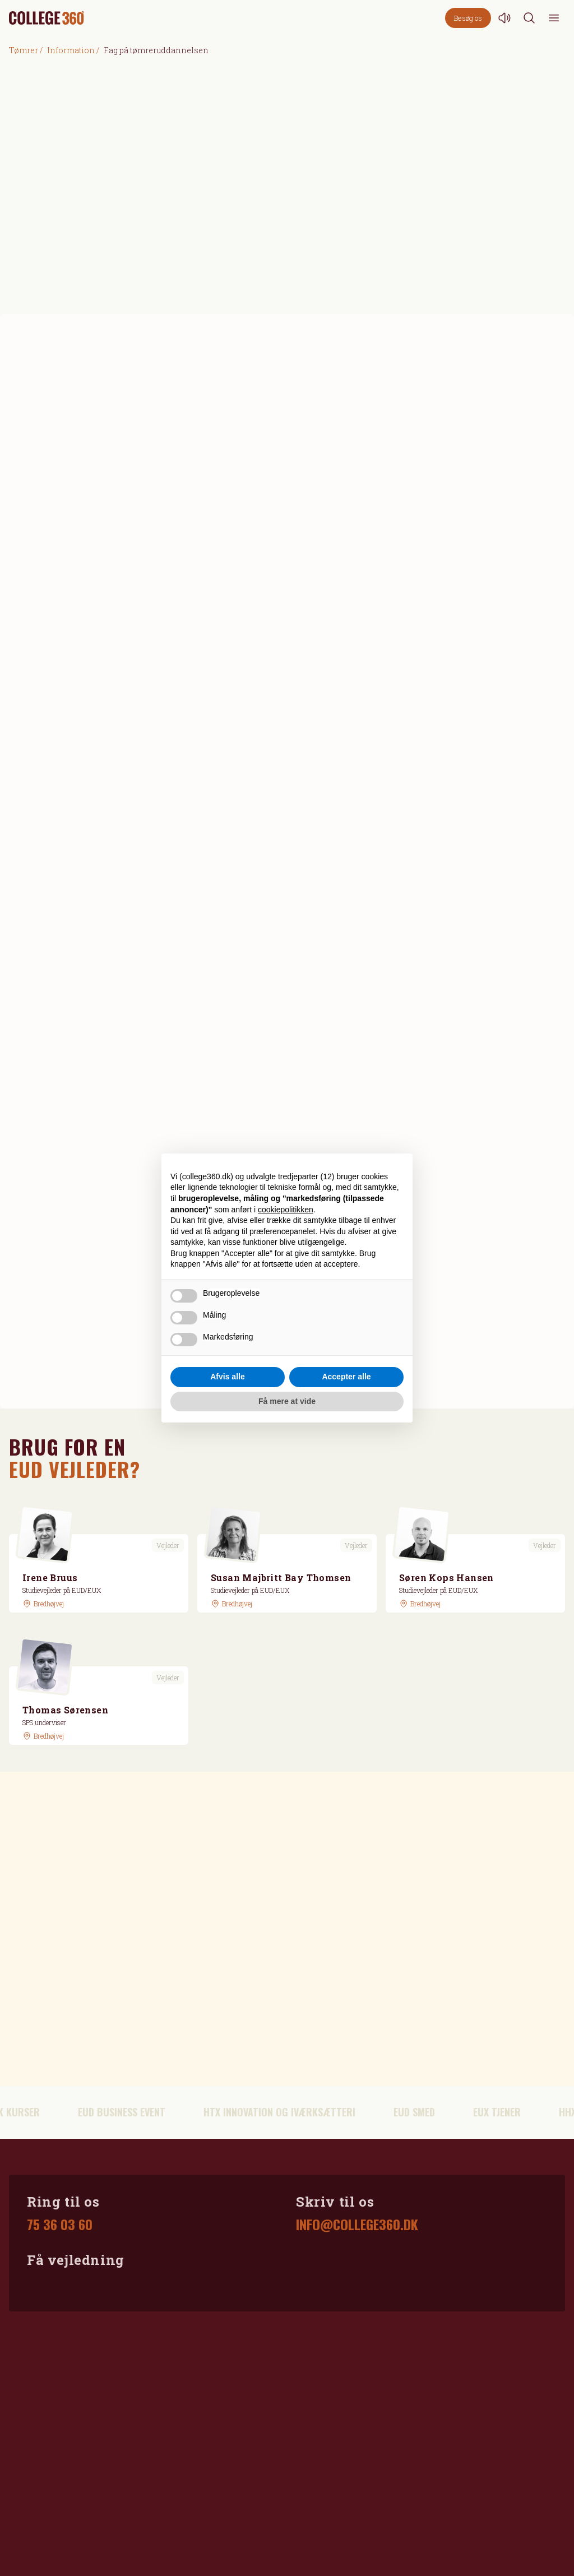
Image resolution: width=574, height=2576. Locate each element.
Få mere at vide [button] (287, 1401)
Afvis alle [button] (227, 1376)
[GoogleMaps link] (43, 1603)
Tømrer (23, 50)
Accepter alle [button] (346, 1376)
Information (71, 50)
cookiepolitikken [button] (285, 1209)
